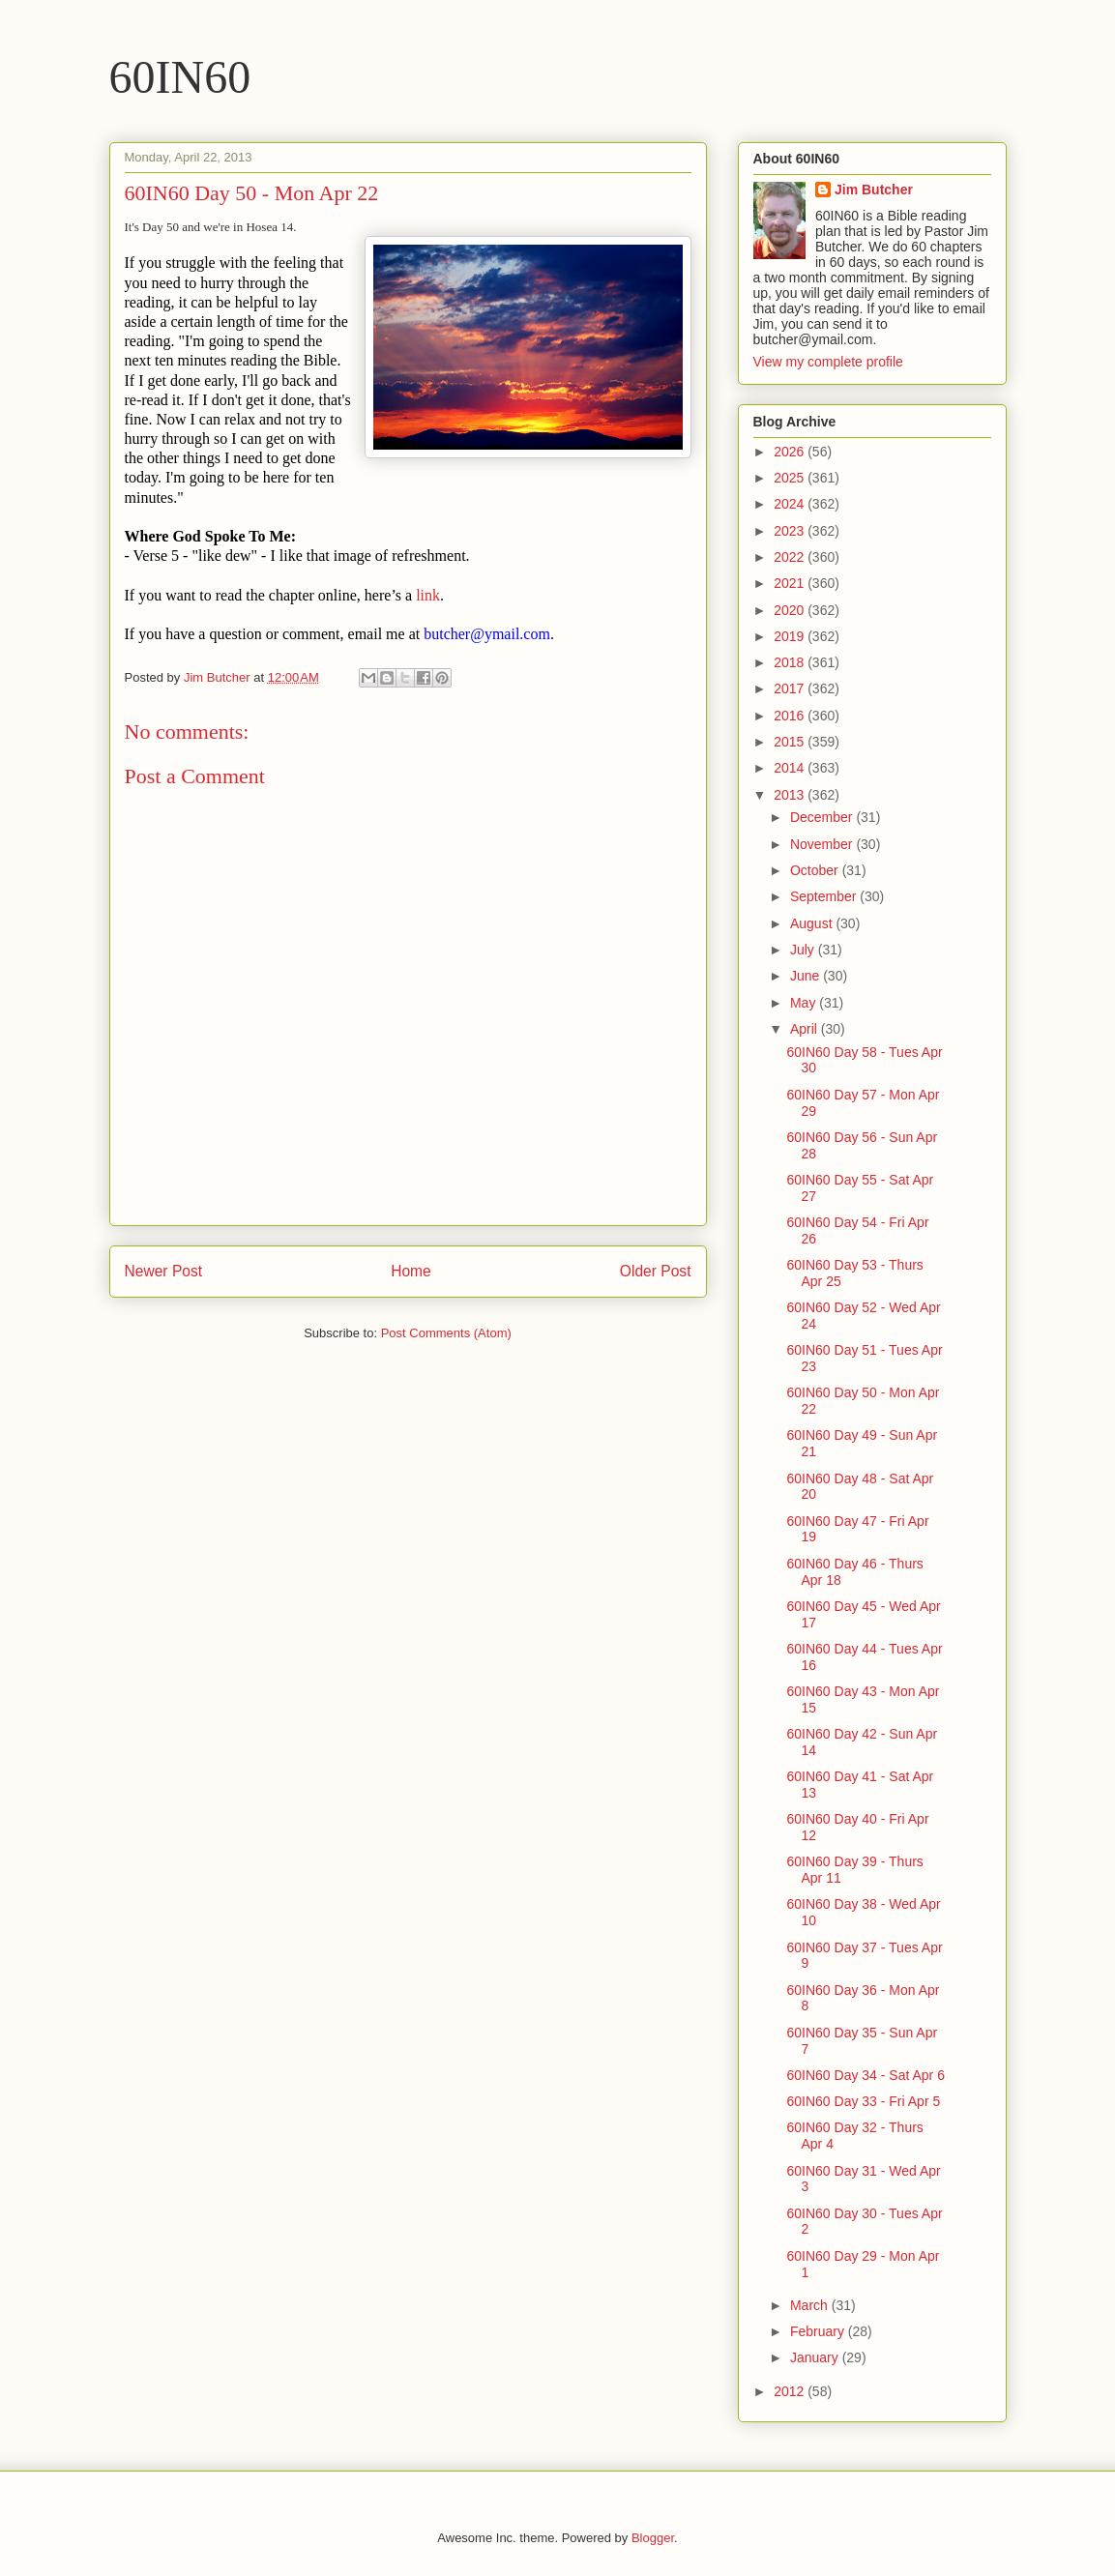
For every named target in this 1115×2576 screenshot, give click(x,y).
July (804, 949)
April (805, 1029)
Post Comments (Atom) (446, 1333)
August (813, 923)
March (811, 2305)
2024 (790, 504)
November (823, 844)
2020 (790, 610)
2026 (790, 451)
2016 (790, 715)
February (819, 2331)
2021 (790, 583)
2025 (790, 477)
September (825, 896)
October (816, 870)
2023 (790, 531)
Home (411, 1271)
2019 (790, 636)
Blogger (652, 2538)
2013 (790, 795)
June (806, 975)
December (823, 817)
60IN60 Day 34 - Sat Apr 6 (865, 2075)
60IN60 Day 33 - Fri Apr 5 (863, 2101)
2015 (790, 741)
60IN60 (180, 76)
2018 (790, 662)
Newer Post (164, 1271)
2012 (790, 2391)
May (804, 1002)
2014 (790, 768)
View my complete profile (828, 361)
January (816, 2357)
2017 (790, 688)
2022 (790, 557)
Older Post (655, 1271)
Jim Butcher (874, 189)
